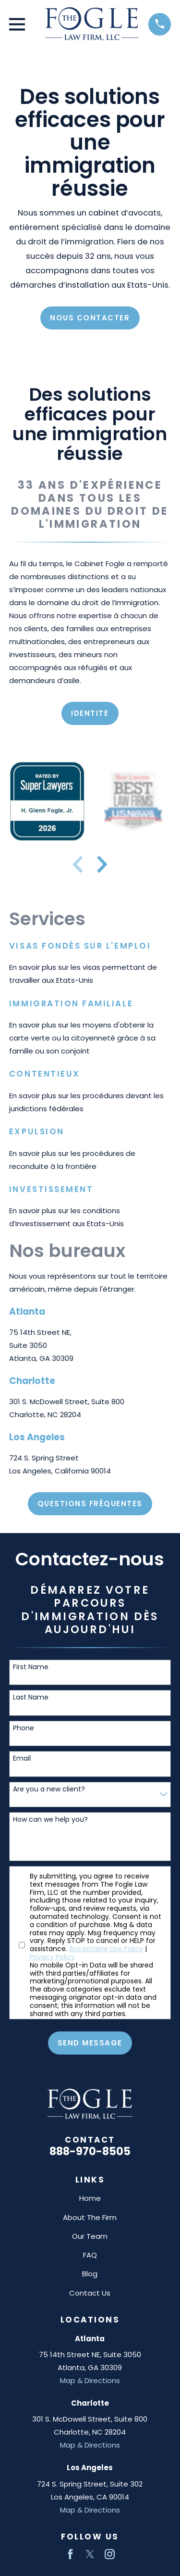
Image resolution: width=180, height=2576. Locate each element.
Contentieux (44, 1073)
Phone (23, 1728)
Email (22, 1758)
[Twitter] (90, 2554)
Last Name (30, 1697)
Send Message (90, 2043)
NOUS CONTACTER (90, 318)
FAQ (90, 2255)
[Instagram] (110, 2554)
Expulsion (36, 1131)
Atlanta (27, 1311)
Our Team (90, 2236)
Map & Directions (90, 2380)
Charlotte (32, 1380)
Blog (89, 2274)
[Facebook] (70, 2554)
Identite (89, 713)
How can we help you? (50, 1819)
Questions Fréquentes (90, 1503)
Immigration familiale (71, 1003)
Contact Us (89, 2293)
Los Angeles (37, 1437)
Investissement (51, 1189)
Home (90, 2198)
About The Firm (90, 2217)
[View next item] (102, 864)
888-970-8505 (90, 2151)
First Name (30, 1667)
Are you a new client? (49, 1789)
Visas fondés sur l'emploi (80, 946)
